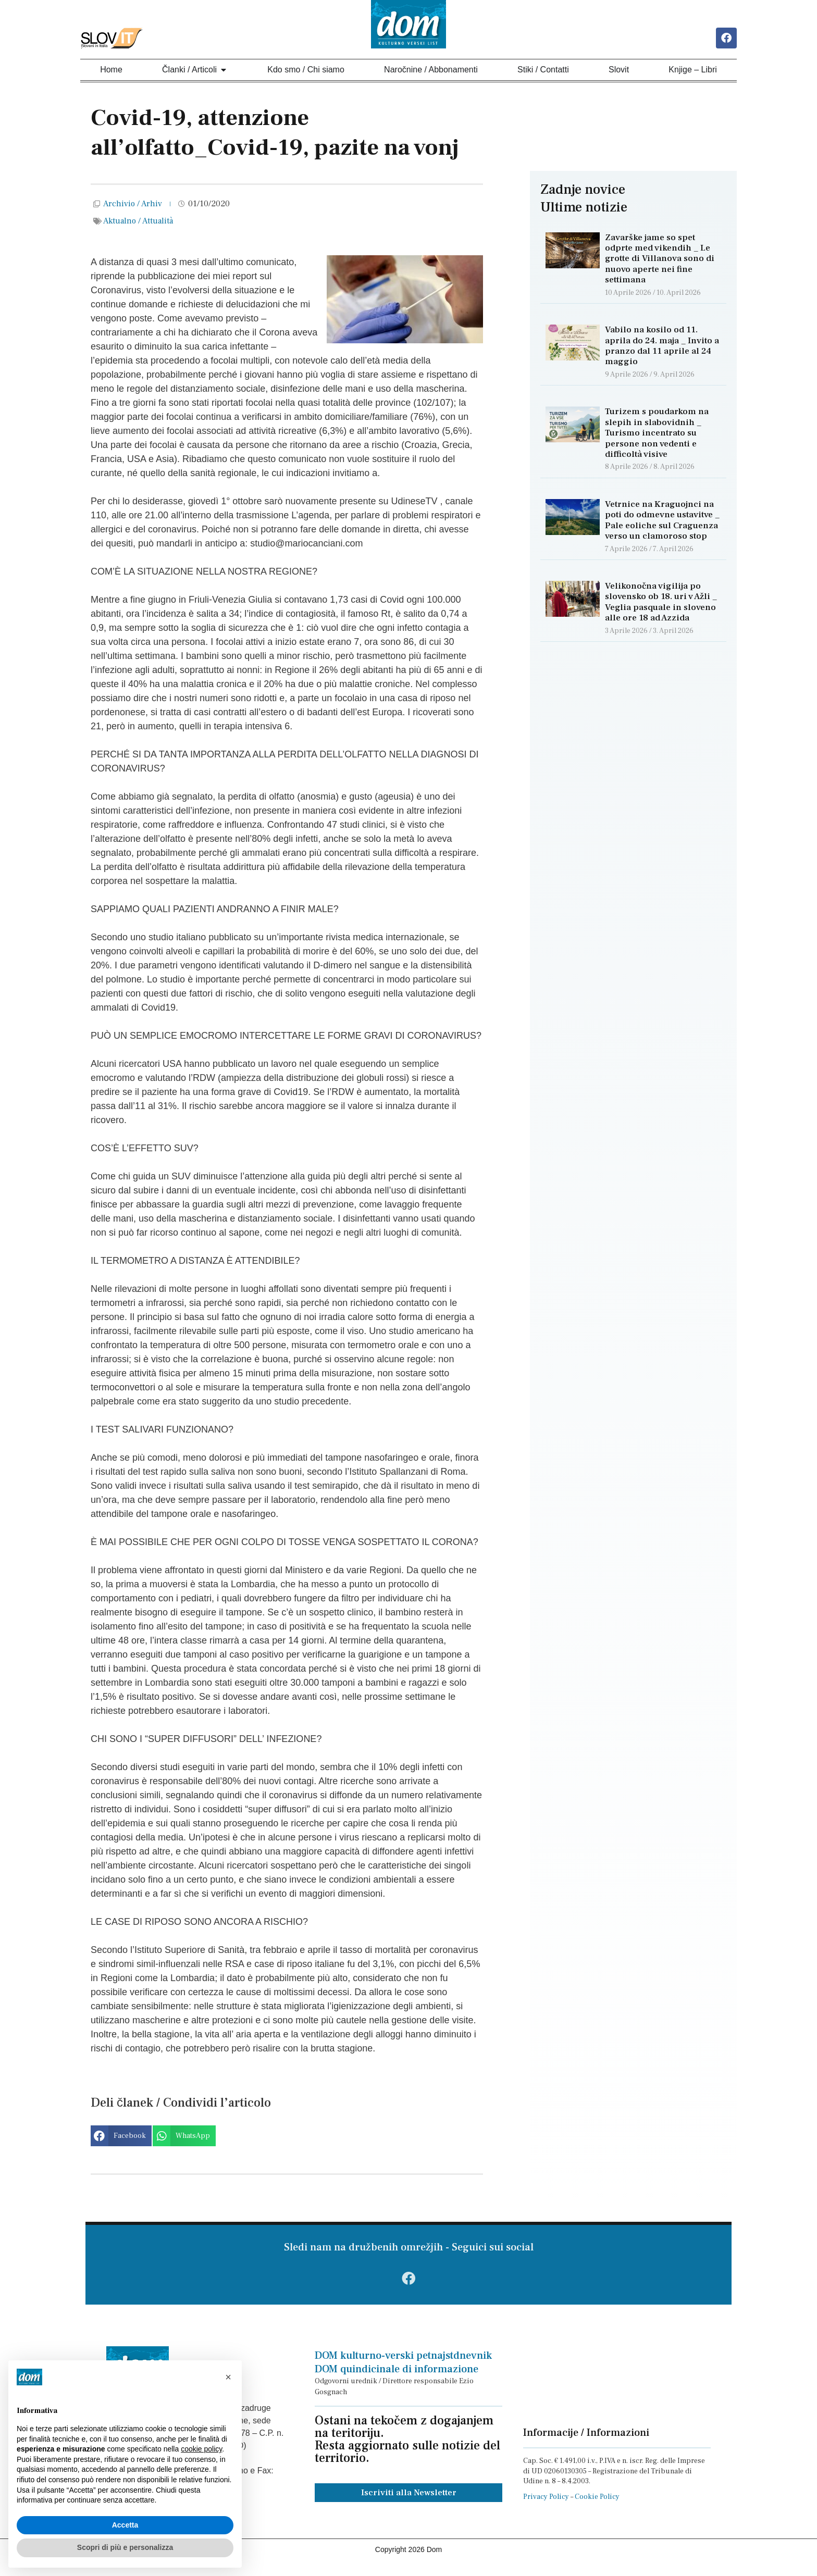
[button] (121, 2138)
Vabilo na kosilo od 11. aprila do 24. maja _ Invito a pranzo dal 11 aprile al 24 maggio (662, 348)
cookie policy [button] (201, 2449)
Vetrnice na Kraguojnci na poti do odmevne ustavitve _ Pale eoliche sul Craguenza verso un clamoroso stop (662, 522)
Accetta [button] (125, 2525)
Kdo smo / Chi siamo (305, 71)
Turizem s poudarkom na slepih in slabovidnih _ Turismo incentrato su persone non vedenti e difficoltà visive (657, 435)
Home (111, 71)
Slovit (619, 71)
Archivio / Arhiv (132, 206)
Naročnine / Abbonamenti (431, 71)
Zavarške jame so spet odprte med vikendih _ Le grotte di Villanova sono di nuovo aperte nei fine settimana (659, 261)
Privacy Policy (546, 2506)
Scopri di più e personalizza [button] (125, 2547)
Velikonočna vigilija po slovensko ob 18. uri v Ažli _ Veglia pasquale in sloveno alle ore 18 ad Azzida (661, 604)
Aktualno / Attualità (138, 223)
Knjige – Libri (693, 71)
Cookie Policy (597, 2506)
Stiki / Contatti (543, 71)
